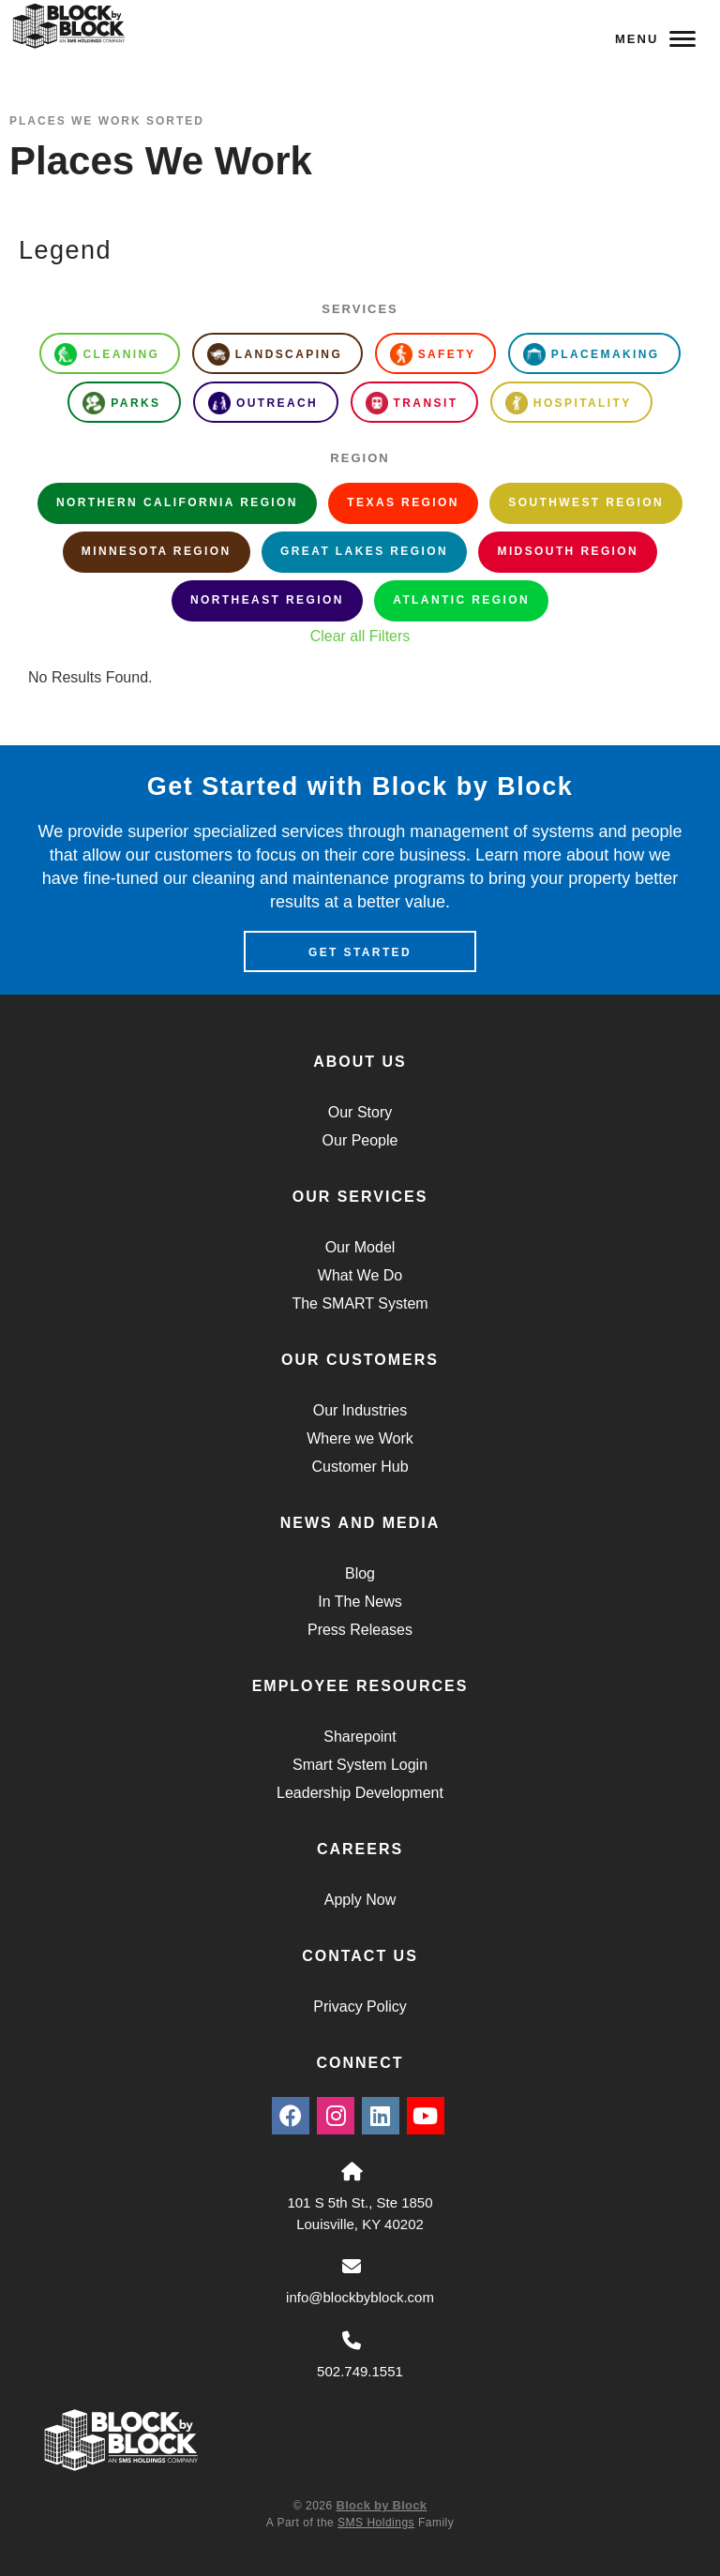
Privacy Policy (360, 2006)
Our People (360, 1140)
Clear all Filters (360, 636)
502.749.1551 (360, 2371)
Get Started (360, 952)
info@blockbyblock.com (360, 2297)
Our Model (360, 1247)
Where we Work (360, 1438)
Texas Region (402, 502)
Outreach (263, 403)
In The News (360, 1602)
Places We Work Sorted (106, 120)
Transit (412, 403)
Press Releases (360, 1630)
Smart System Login (360, 1765)
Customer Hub (359, 1467)
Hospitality (568, 403)
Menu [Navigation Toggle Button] (655, 39)
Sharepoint (359, 1737)
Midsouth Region (567, 551)
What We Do (360, 1275)
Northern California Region (177, 502)
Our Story (360, 1112)
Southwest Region (586, 502)
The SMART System (360, 1303)
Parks (121, 403)
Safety (433, 354)
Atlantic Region (461, 600)
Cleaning (106, 354)
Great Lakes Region (364, 551)
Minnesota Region (157, 551)
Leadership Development (360, 1793)
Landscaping (274, 354)
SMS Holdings (376, 2522)
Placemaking (591, 354)
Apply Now (360, 1900)
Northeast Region (267, 600)
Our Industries (360, 1410)
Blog (360, 1573)
